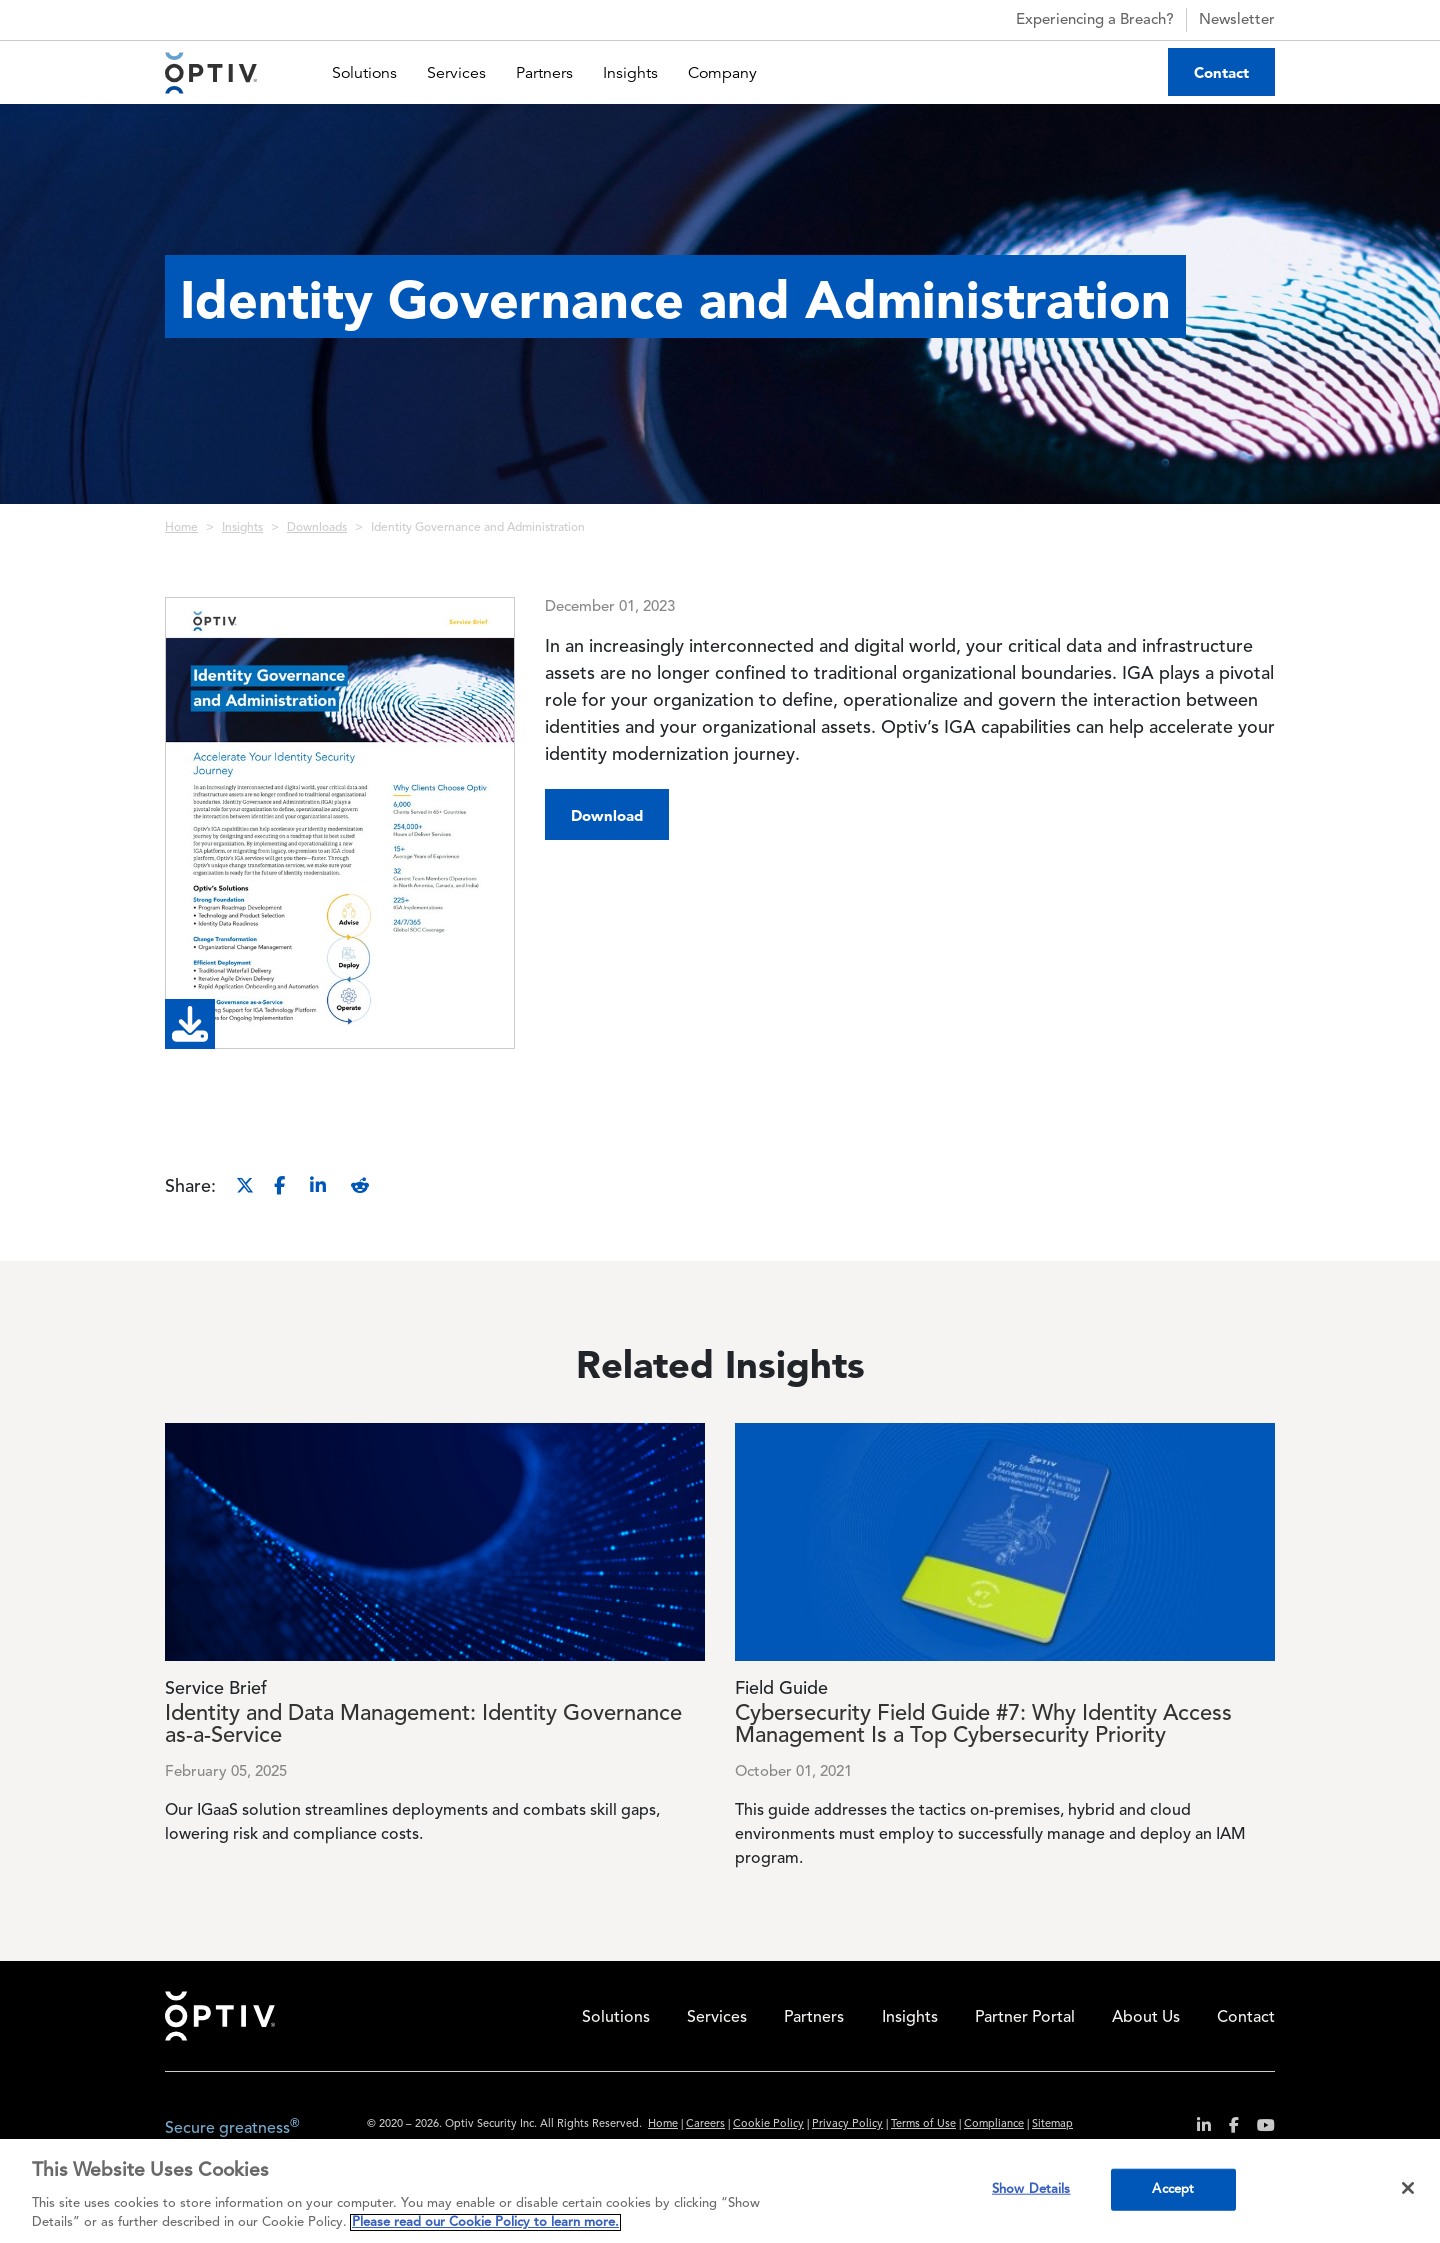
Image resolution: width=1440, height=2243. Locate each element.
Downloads (317, 528)
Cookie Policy (768, 2124)
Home (181, 528)
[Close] (1408, 2188)
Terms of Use (923, 2124)
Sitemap (1052, 2124)
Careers (705, 2124)
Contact (1221, 72)
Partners (544, 73)
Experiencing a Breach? (1077, 20)
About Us (1146, 2018)
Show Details (1031, 2189)
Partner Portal (1025, 2018)
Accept (1173, 2189)
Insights (630, 73)
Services (456, 73)
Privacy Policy (847, 2124)
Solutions (364, 73)
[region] (720, 2191)
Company (722, 73)
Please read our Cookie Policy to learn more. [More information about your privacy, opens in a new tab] (485, 2222)
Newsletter (1237, 20)
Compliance (994, 2124)
